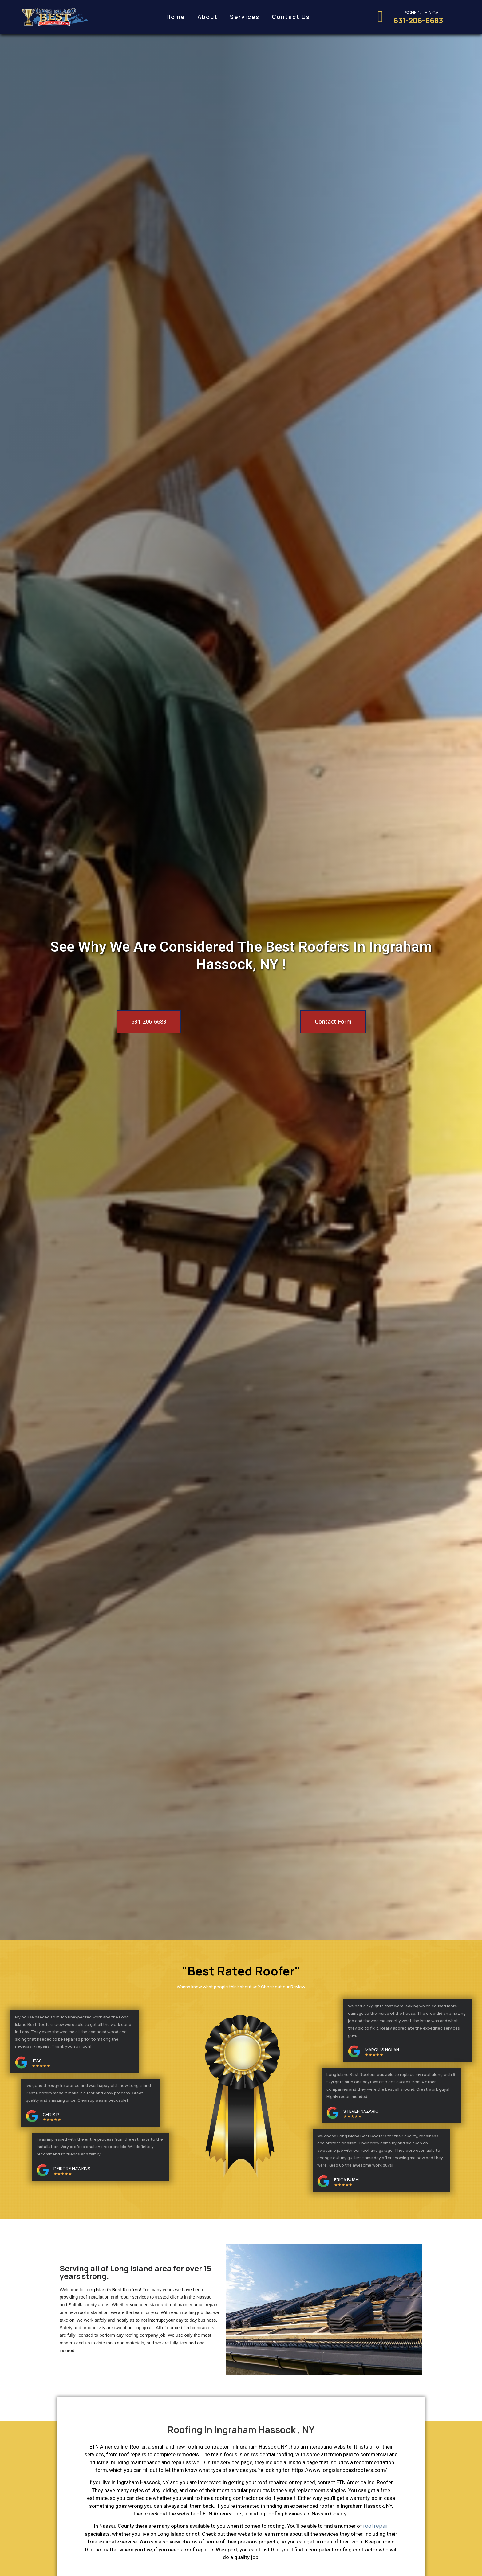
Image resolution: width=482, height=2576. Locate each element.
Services (244, 17)
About (207, 17)
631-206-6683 (418, 20)
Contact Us (291, 17)
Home (175, 17)
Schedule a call (424, 12)
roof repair (375, 2525)
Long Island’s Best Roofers (112, 2289)
